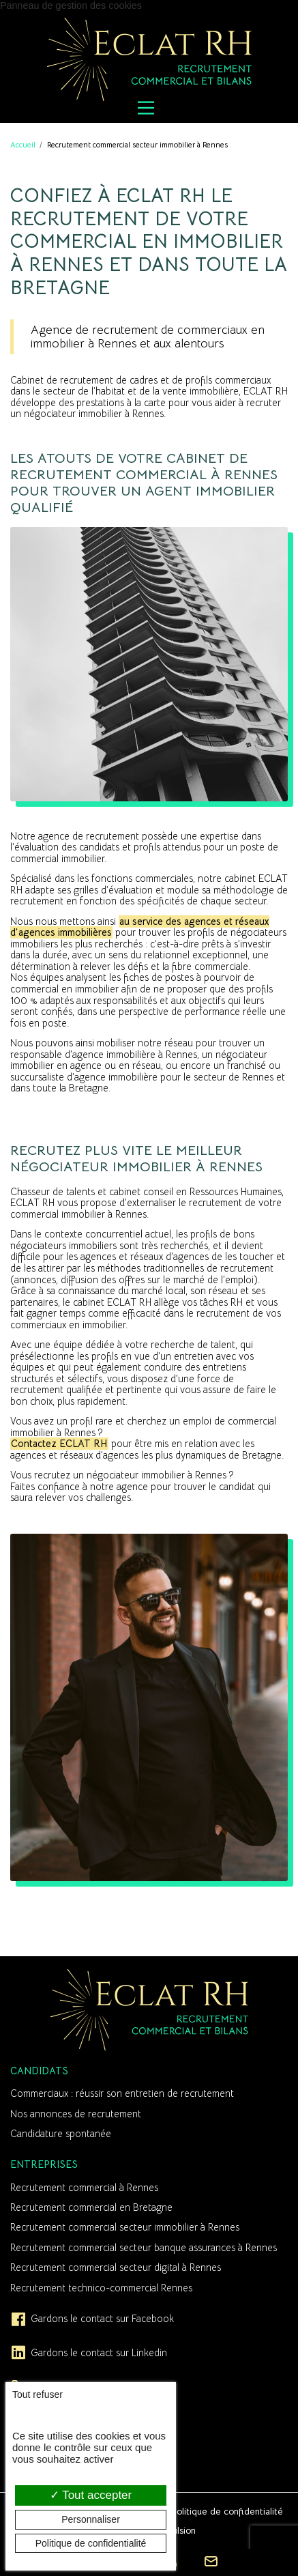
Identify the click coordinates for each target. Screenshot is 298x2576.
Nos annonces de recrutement (75, 2114)
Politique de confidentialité (227, 2511)
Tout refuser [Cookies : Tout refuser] (37, 2394)
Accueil (22, 144)
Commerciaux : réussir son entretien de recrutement (122, 2093)
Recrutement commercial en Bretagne (91, 2207)
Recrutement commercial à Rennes (84, 2187)
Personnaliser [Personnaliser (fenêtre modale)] (90, 2519)
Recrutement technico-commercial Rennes (101, 2288)
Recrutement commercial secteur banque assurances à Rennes (143, 2248)
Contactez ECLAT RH (59, 1443)
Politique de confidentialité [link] (91, 2543)
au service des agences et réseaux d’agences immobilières (139, 927)
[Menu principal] (146, 108)
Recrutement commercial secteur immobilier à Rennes (124, 2227)
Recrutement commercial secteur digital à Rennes (115, 2267)
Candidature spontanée (60, 2134)
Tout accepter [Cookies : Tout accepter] (91, 2495)
